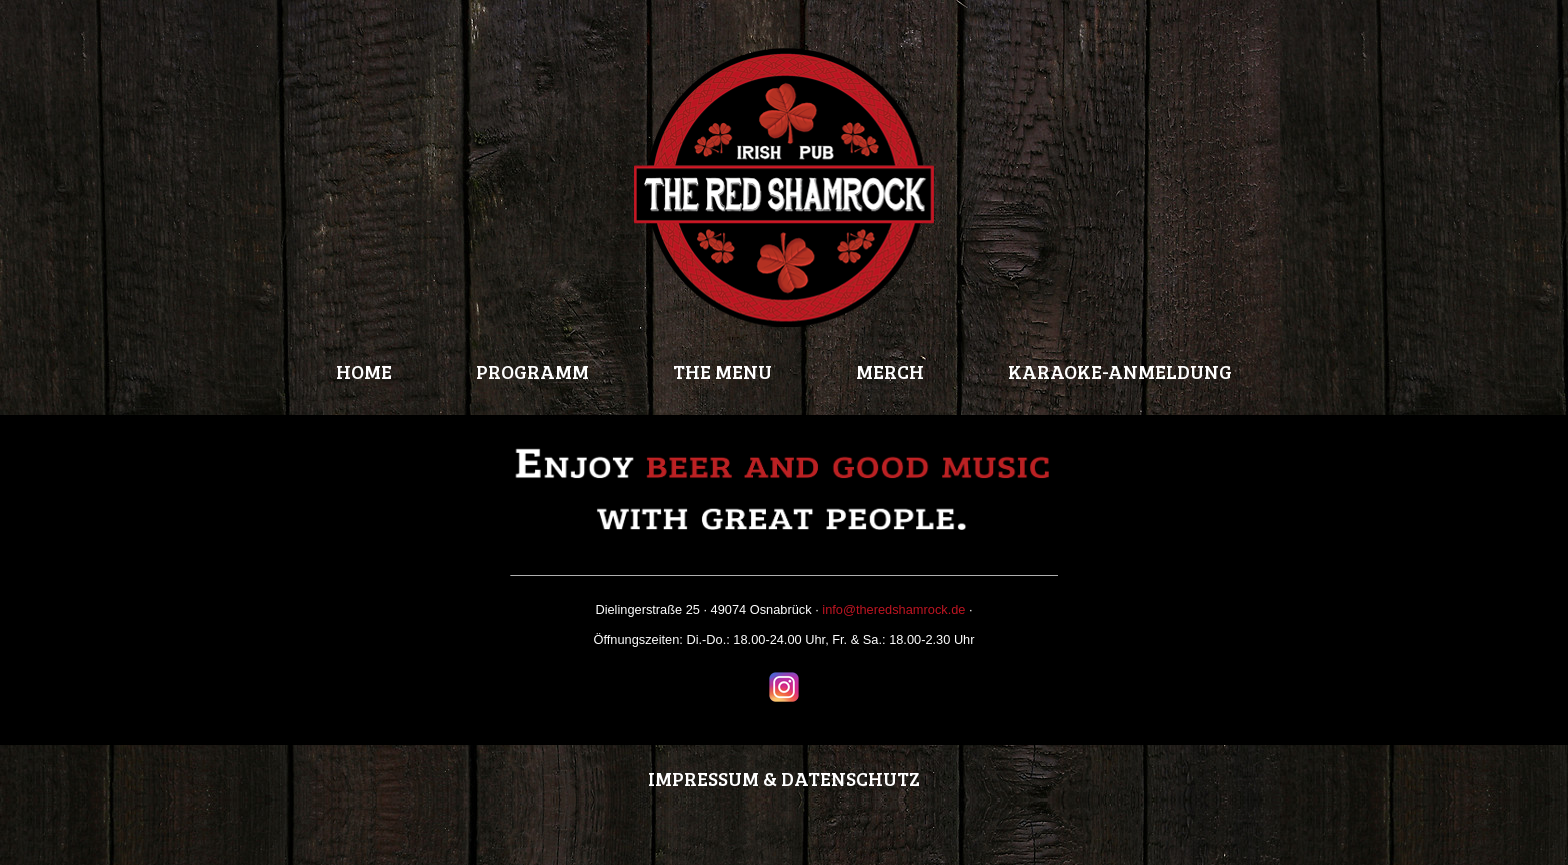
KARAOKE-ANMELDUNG (1120, 371)
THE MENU (722, 371)
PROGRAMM (532, 371)
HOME (364, 371)
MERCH (890, 371)
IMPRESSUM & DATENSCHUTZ (784, 778)
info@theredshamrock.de (893, 609)
